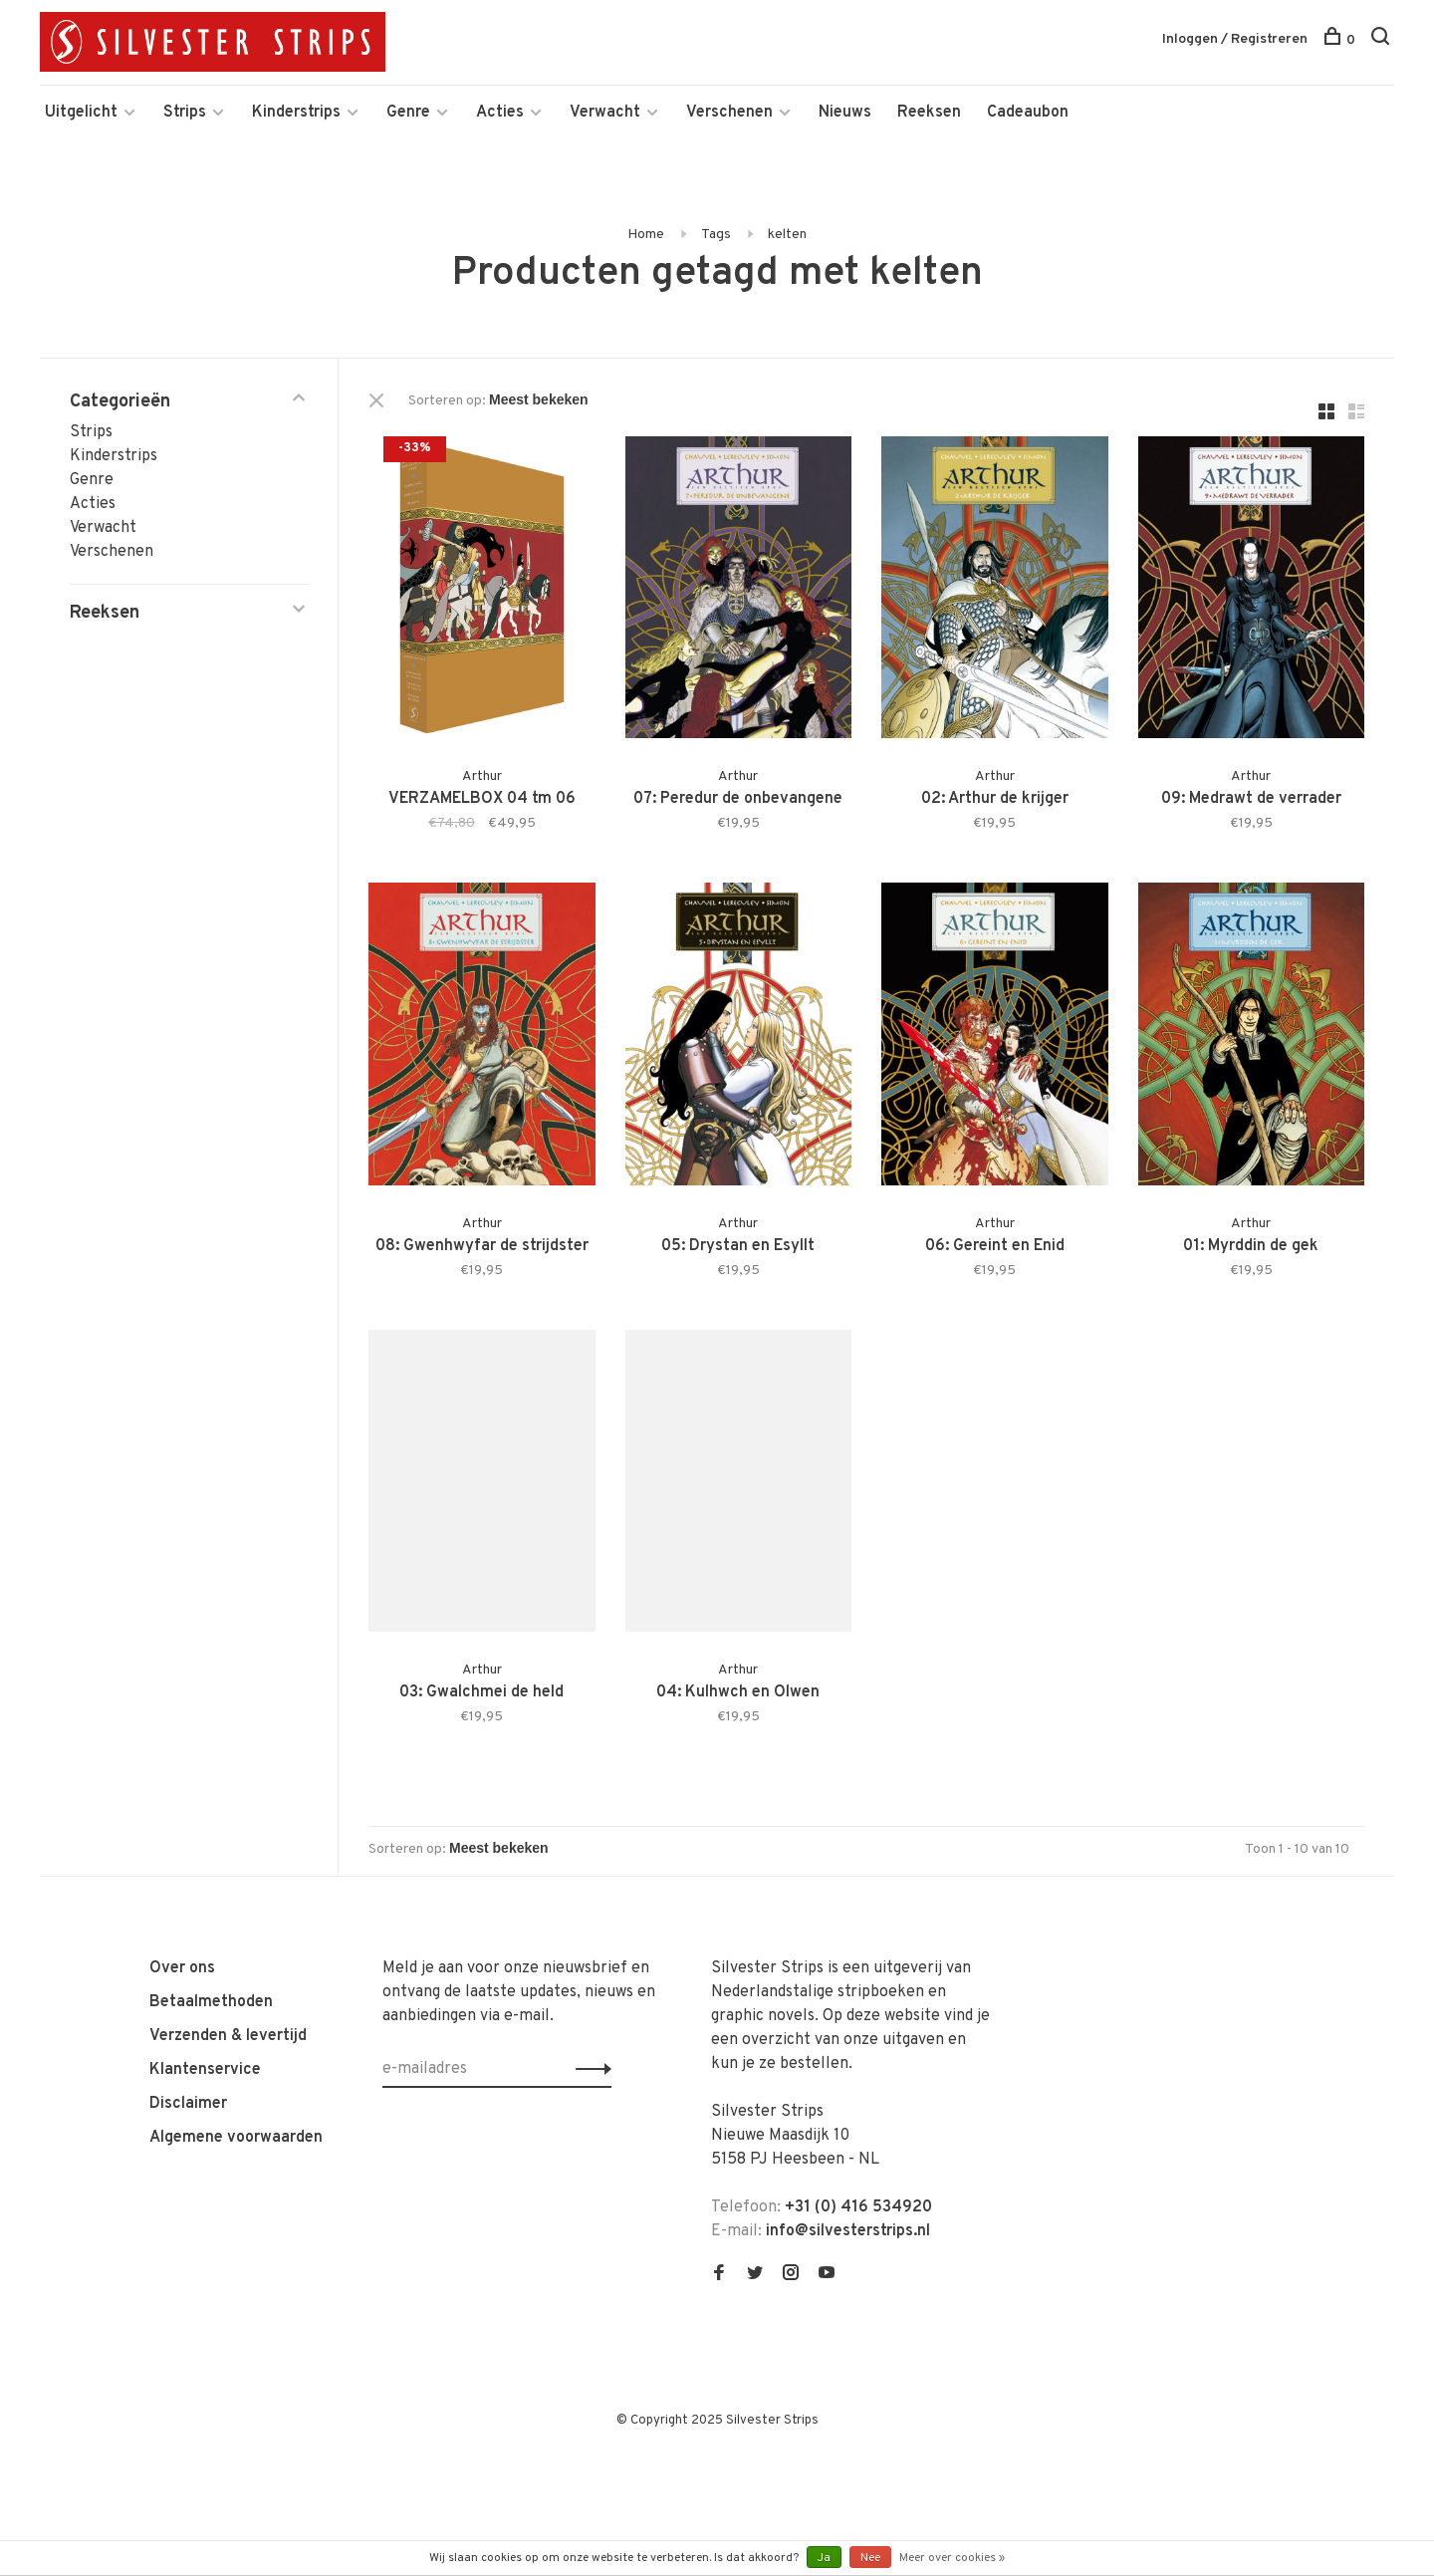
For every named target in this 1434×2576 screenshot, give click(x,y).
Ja (824, 2558)
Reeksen (929, 113)
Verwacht (605, 113)
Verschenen (729, 113)
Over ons (182, 1968)
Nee (870, 2558)
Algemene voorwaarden (236, 2138)
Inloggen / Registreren (1235, 39)
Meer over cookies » (952, 2558)
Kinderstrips (296, 113)
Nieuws (845, 113)
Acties (500, 113)
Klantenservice (205, 2070)
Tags (716, 234)
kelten (787, 234)
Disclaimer (188, 2104)
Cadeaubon (1028, 113)
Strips (184, 113)
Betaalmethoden (211, 2002)
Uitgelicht (81, 113)
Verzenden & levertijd (228, 2036)
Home (645, 234)
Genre (408, 113)
